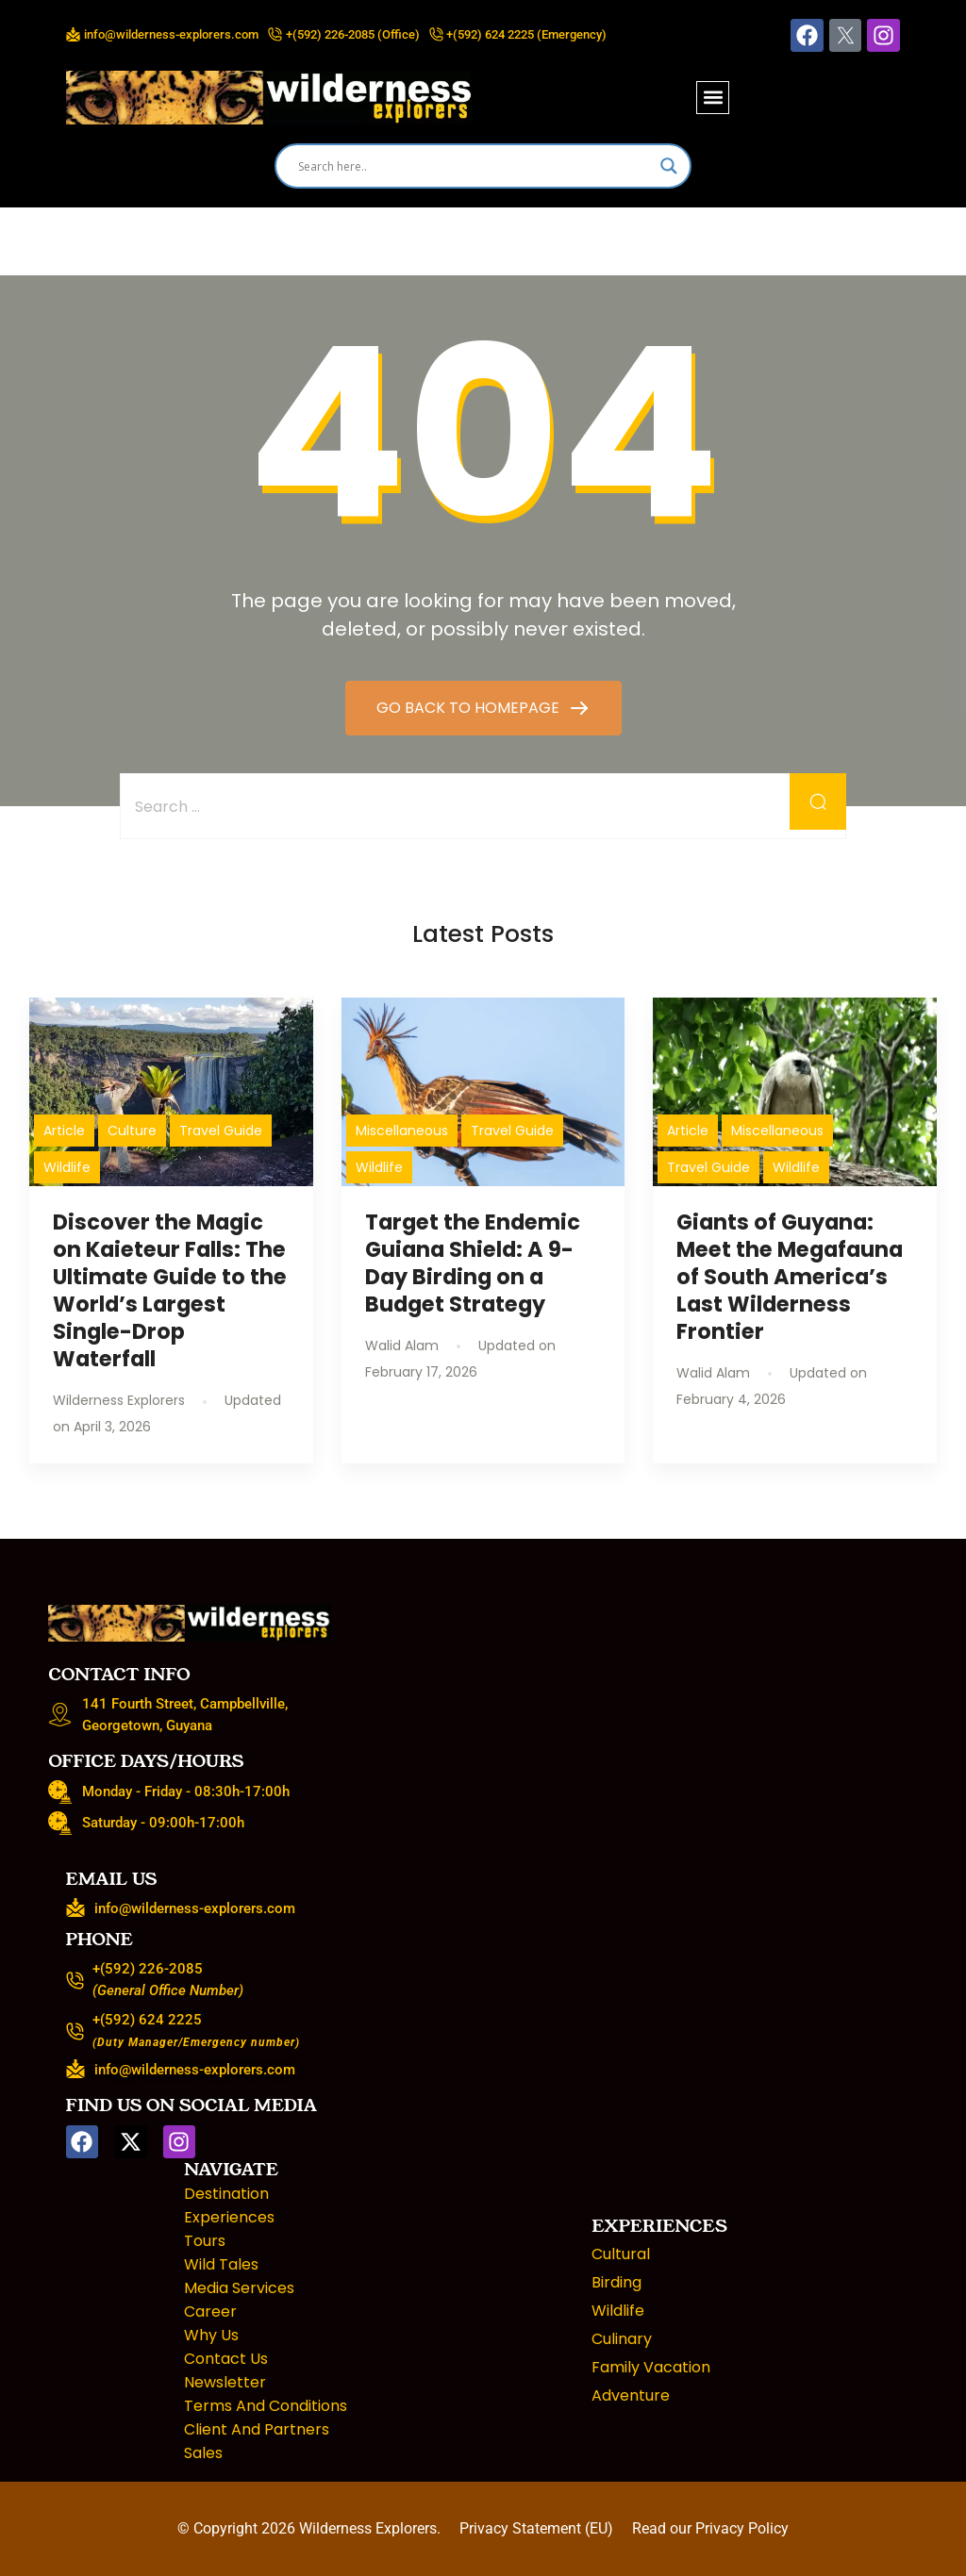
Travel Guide (220, 1130)
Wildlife (67, 1167)
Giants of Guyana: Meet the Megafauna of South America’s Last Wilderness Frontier (789, 1277)
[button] (712, 97)
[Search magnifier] (669, 166)
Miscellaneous (402, 1130)
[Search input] (474, 166)
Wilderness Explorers (368, 2528)
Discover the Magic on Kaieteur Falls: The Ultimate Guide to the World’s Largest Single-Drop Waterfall (170, 1291)
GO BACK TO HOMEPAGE (469, 707)
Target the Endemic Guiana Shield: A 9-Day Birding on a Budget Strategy (472, 1263)
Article (64, 1130)
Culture (132, 1130)
